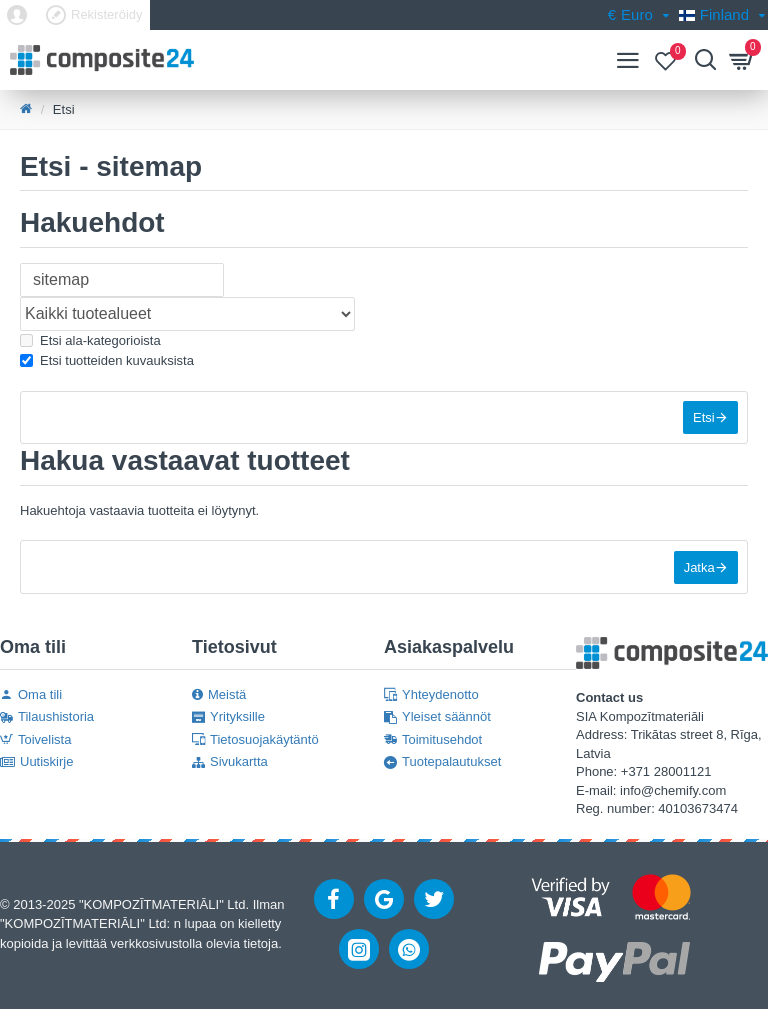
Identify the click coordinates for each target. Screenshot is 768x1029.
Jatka (698, 569)
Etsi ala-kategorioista (90, 340)
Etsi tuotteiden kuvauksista (107, 360)
